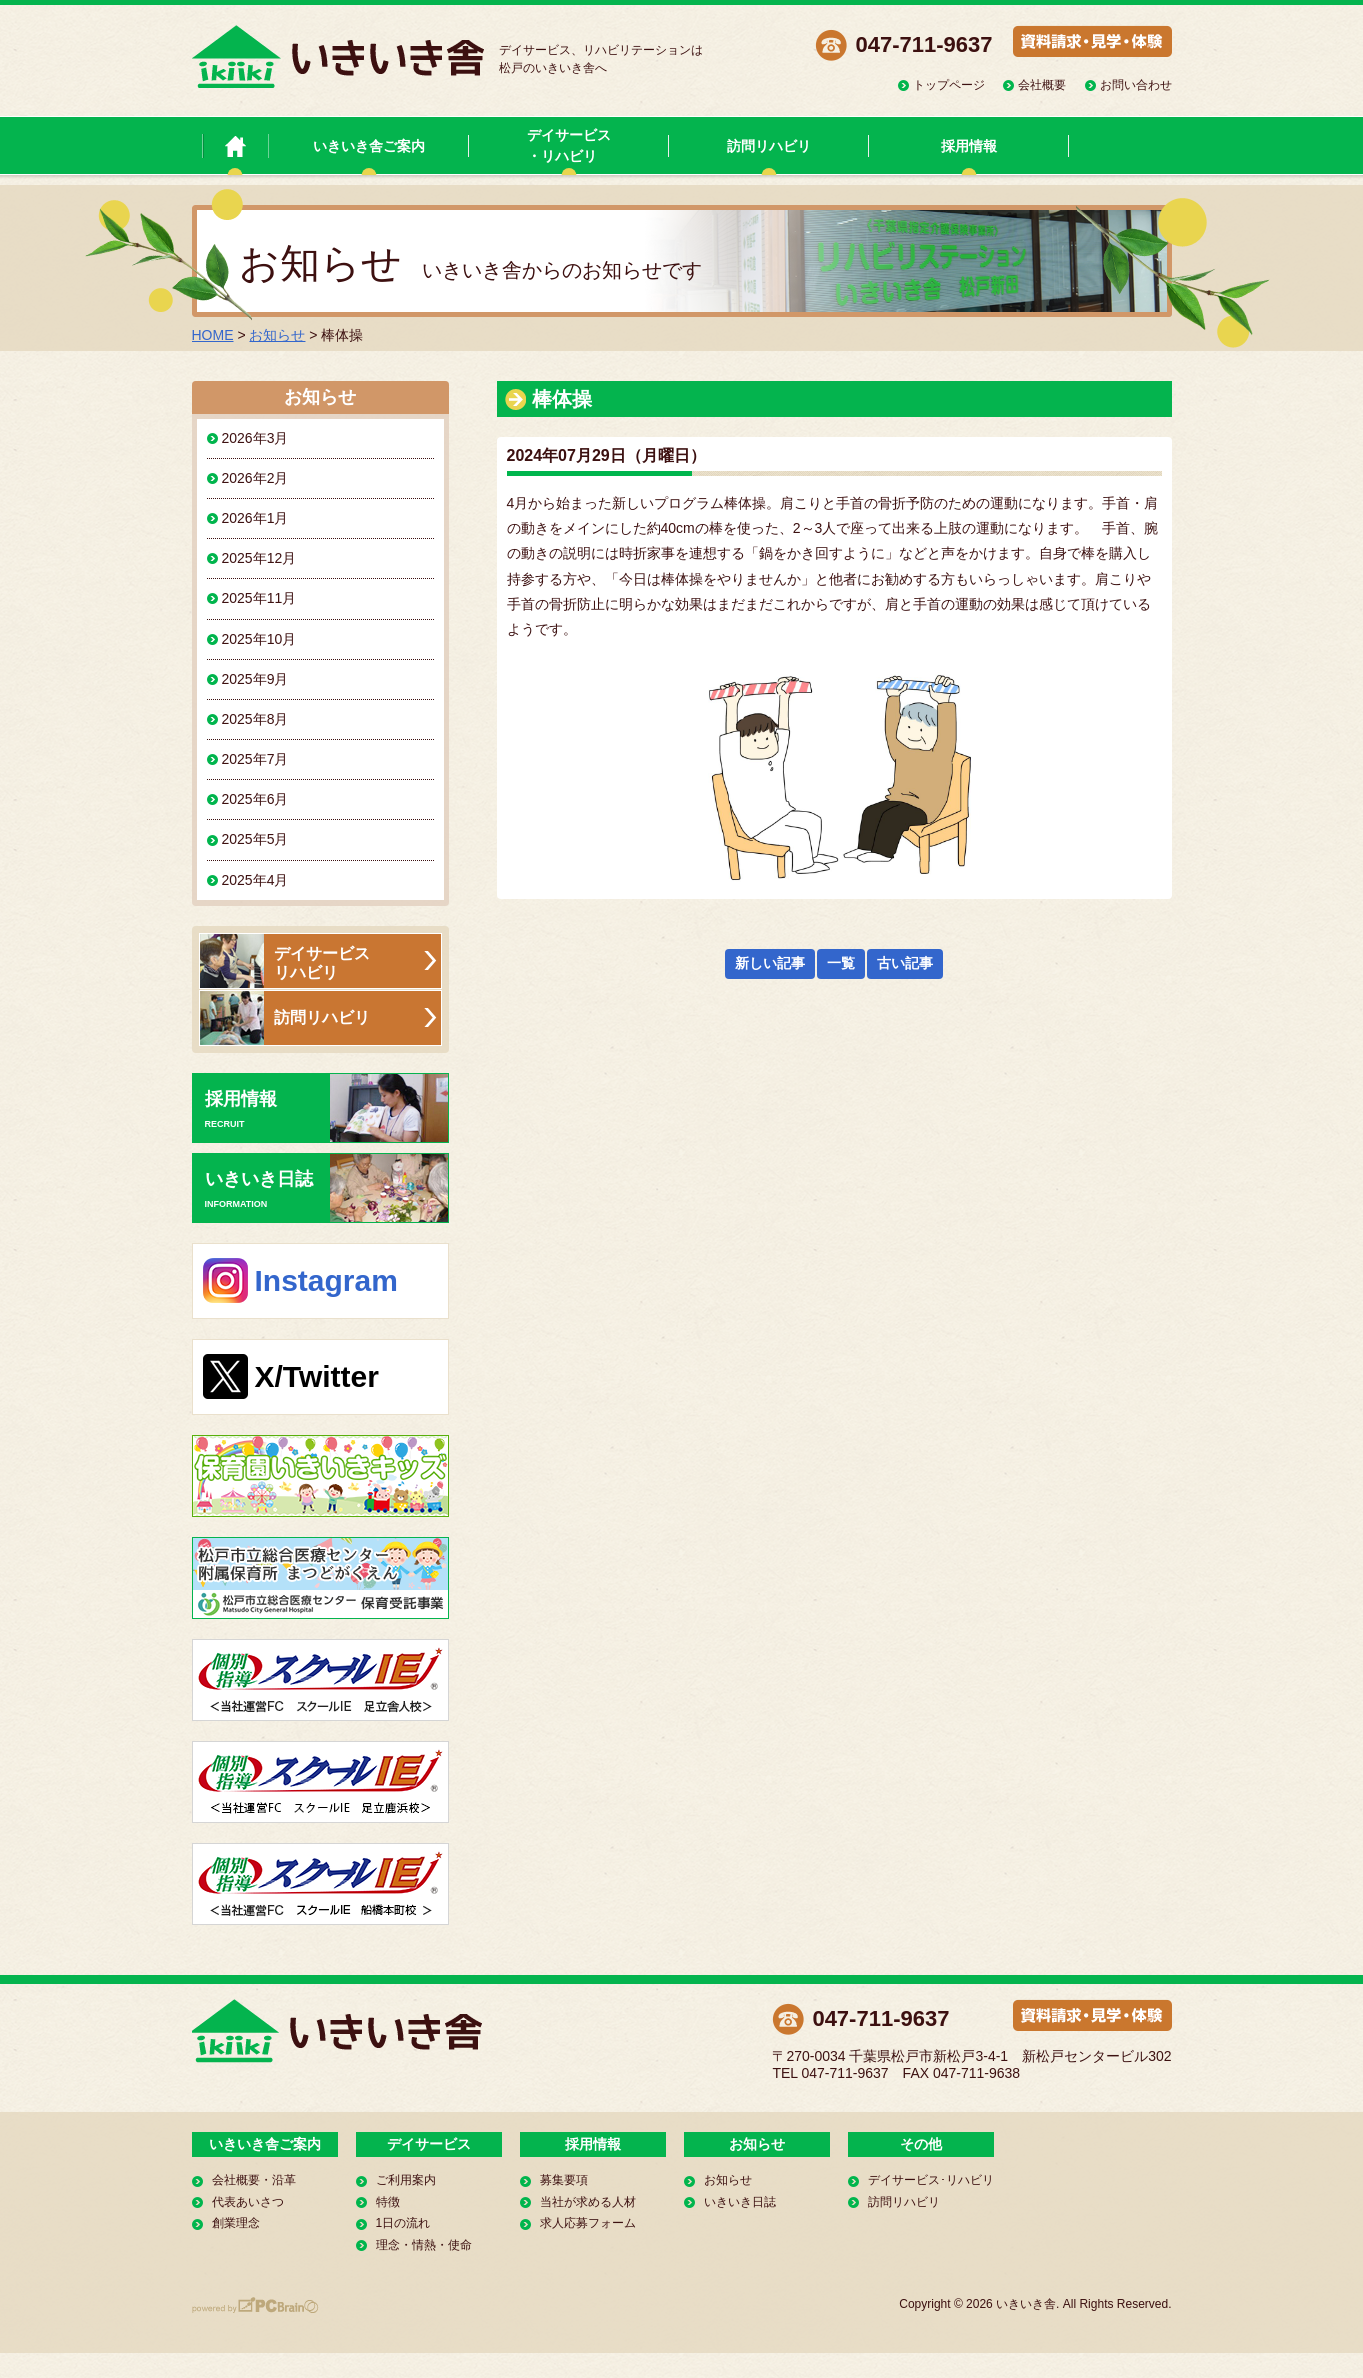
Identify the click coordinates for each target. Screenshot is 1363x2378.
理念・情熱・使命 (424, 2245)
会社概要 (1042, 85)
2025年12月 (259, 558)
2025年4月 (255, 880)
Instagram (326, 1280)
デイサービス (429, 2144)
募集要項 (564, 2180)
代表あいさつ (248, 2202)
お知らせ (277, 335)
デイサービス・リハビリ (569, 145)
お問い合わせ (1136, 85)
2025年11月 (259, 598)
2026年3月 (255, 438)
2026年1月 (255, 518)
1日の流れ (403, 2223)
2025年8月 (255, 719)
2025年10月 (259, 639)
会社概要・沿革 (254, 2180)
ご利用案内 (406, 2180)
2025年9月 (255, 679)
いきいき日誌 (326, 1188)
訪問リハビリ (769, 146)
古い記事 (905, 963)
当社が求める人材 (588, 2202)
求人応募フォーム (588, 2223)
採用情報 (969, 146)
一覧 (841, 963)
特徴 (388, 2202)
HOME (213, 335)
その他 (921, 2144)
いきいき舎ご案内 (369, 146)
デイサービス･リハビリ (931, 2180)
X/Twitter (317, 1376)
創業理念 (236, 2223)
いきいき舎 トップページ (235, 145)
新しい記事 (770, 963)
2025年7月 (255, 759)
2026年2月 (255, 478)
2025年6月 (255, 799)
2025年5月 (255, 839)
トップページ (949, 85)
